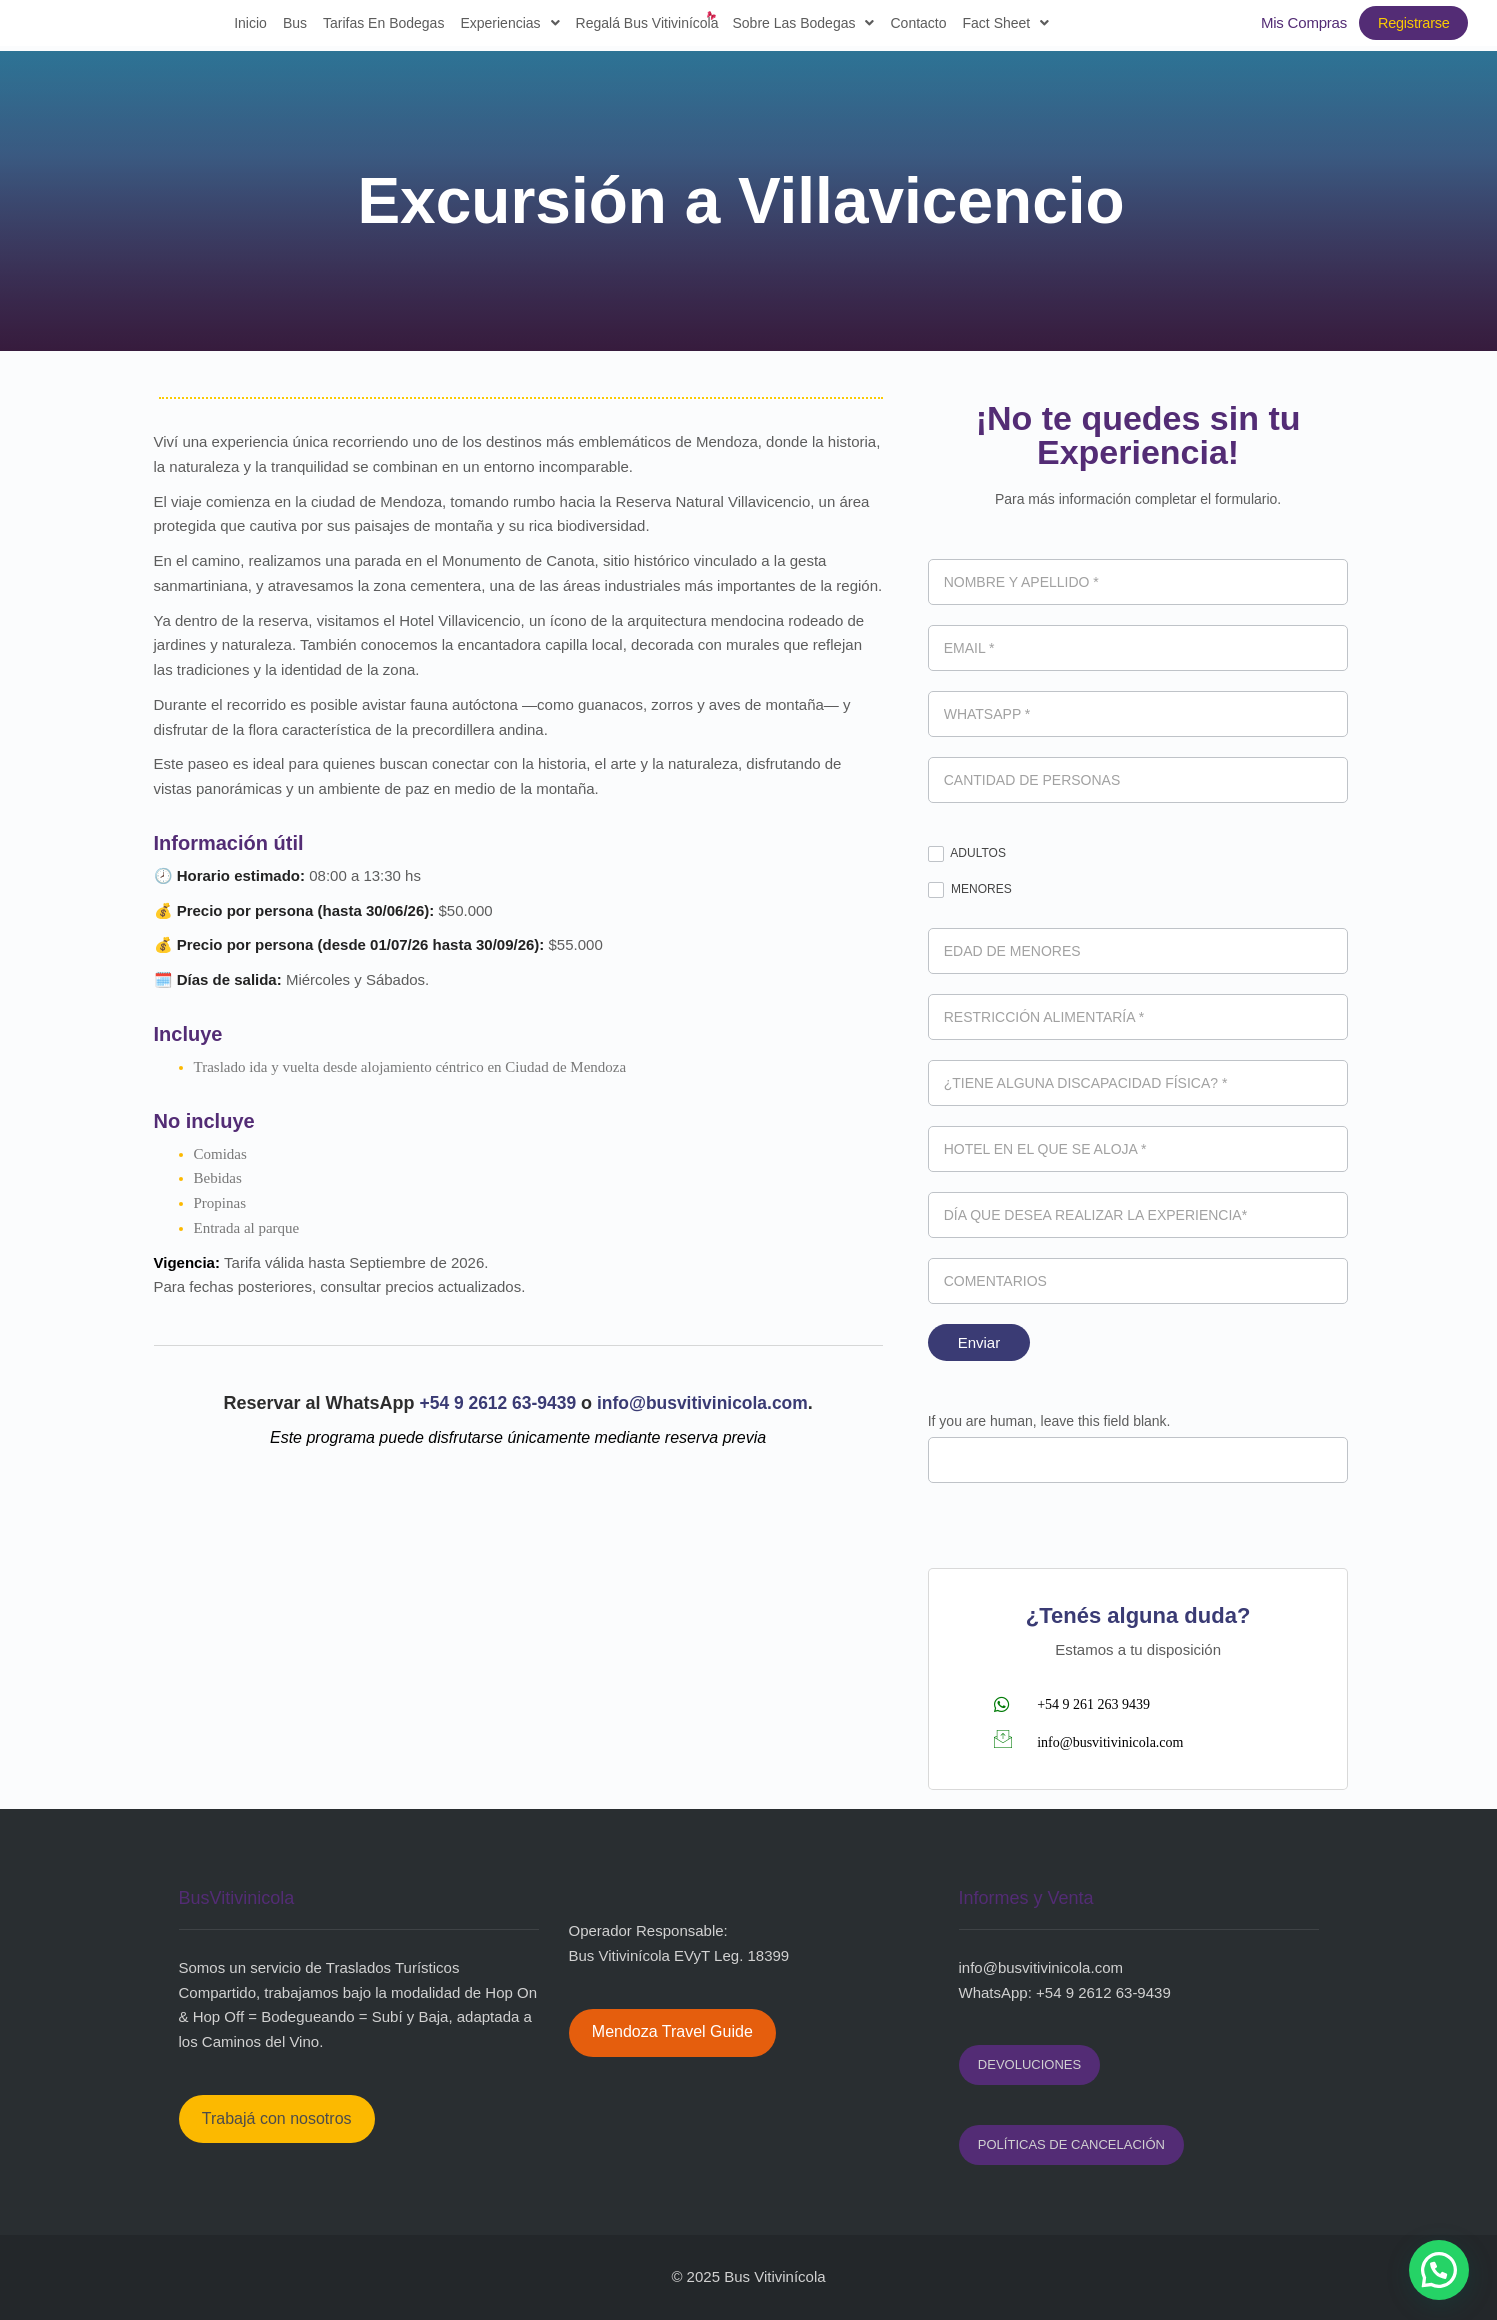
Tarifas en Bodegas (376, 26)
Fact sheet (999, 26)
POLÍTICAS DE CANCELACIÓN (1071, 2144)
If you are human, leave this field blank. (1049, 1421)
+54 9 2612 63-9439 (497, 1403)
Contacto (912, 26)
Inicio (244, 26)
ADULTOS (967, 854)
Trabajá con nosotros (277, 2118)
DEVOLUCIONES (1029, 2064)
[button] (1439, 2270)
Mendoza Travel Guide (672, 2031)
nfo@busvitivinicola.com (1042, 1967)
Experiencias (503, 26)
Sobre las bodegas (797, 26)
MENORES (970, 890)
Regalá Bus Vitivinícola (640, 26)
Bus (288, 26)
